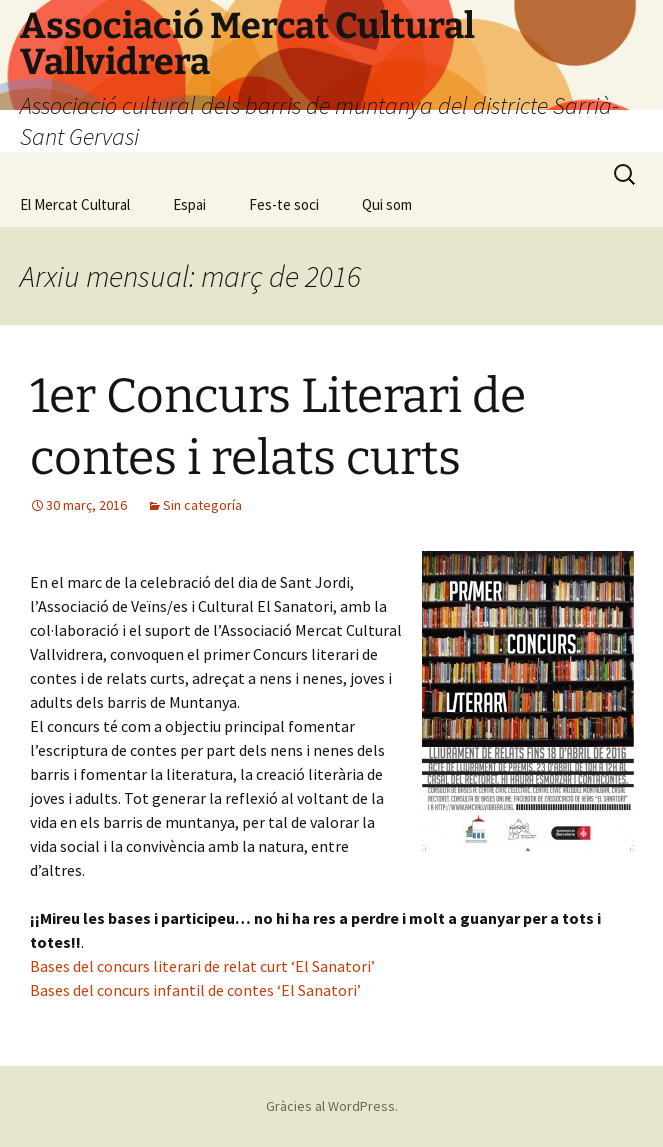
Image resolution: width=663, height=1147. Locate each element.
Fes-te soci (284, 204)
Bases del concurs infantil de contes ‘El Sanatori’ (195, 990)
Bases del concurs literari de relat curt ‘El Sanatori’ (202, 966)
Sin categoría (202, 505)
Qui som (387, 204)
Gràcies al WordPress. (332, 1106)
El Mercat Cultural (75, 204)
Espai (189, 204)
